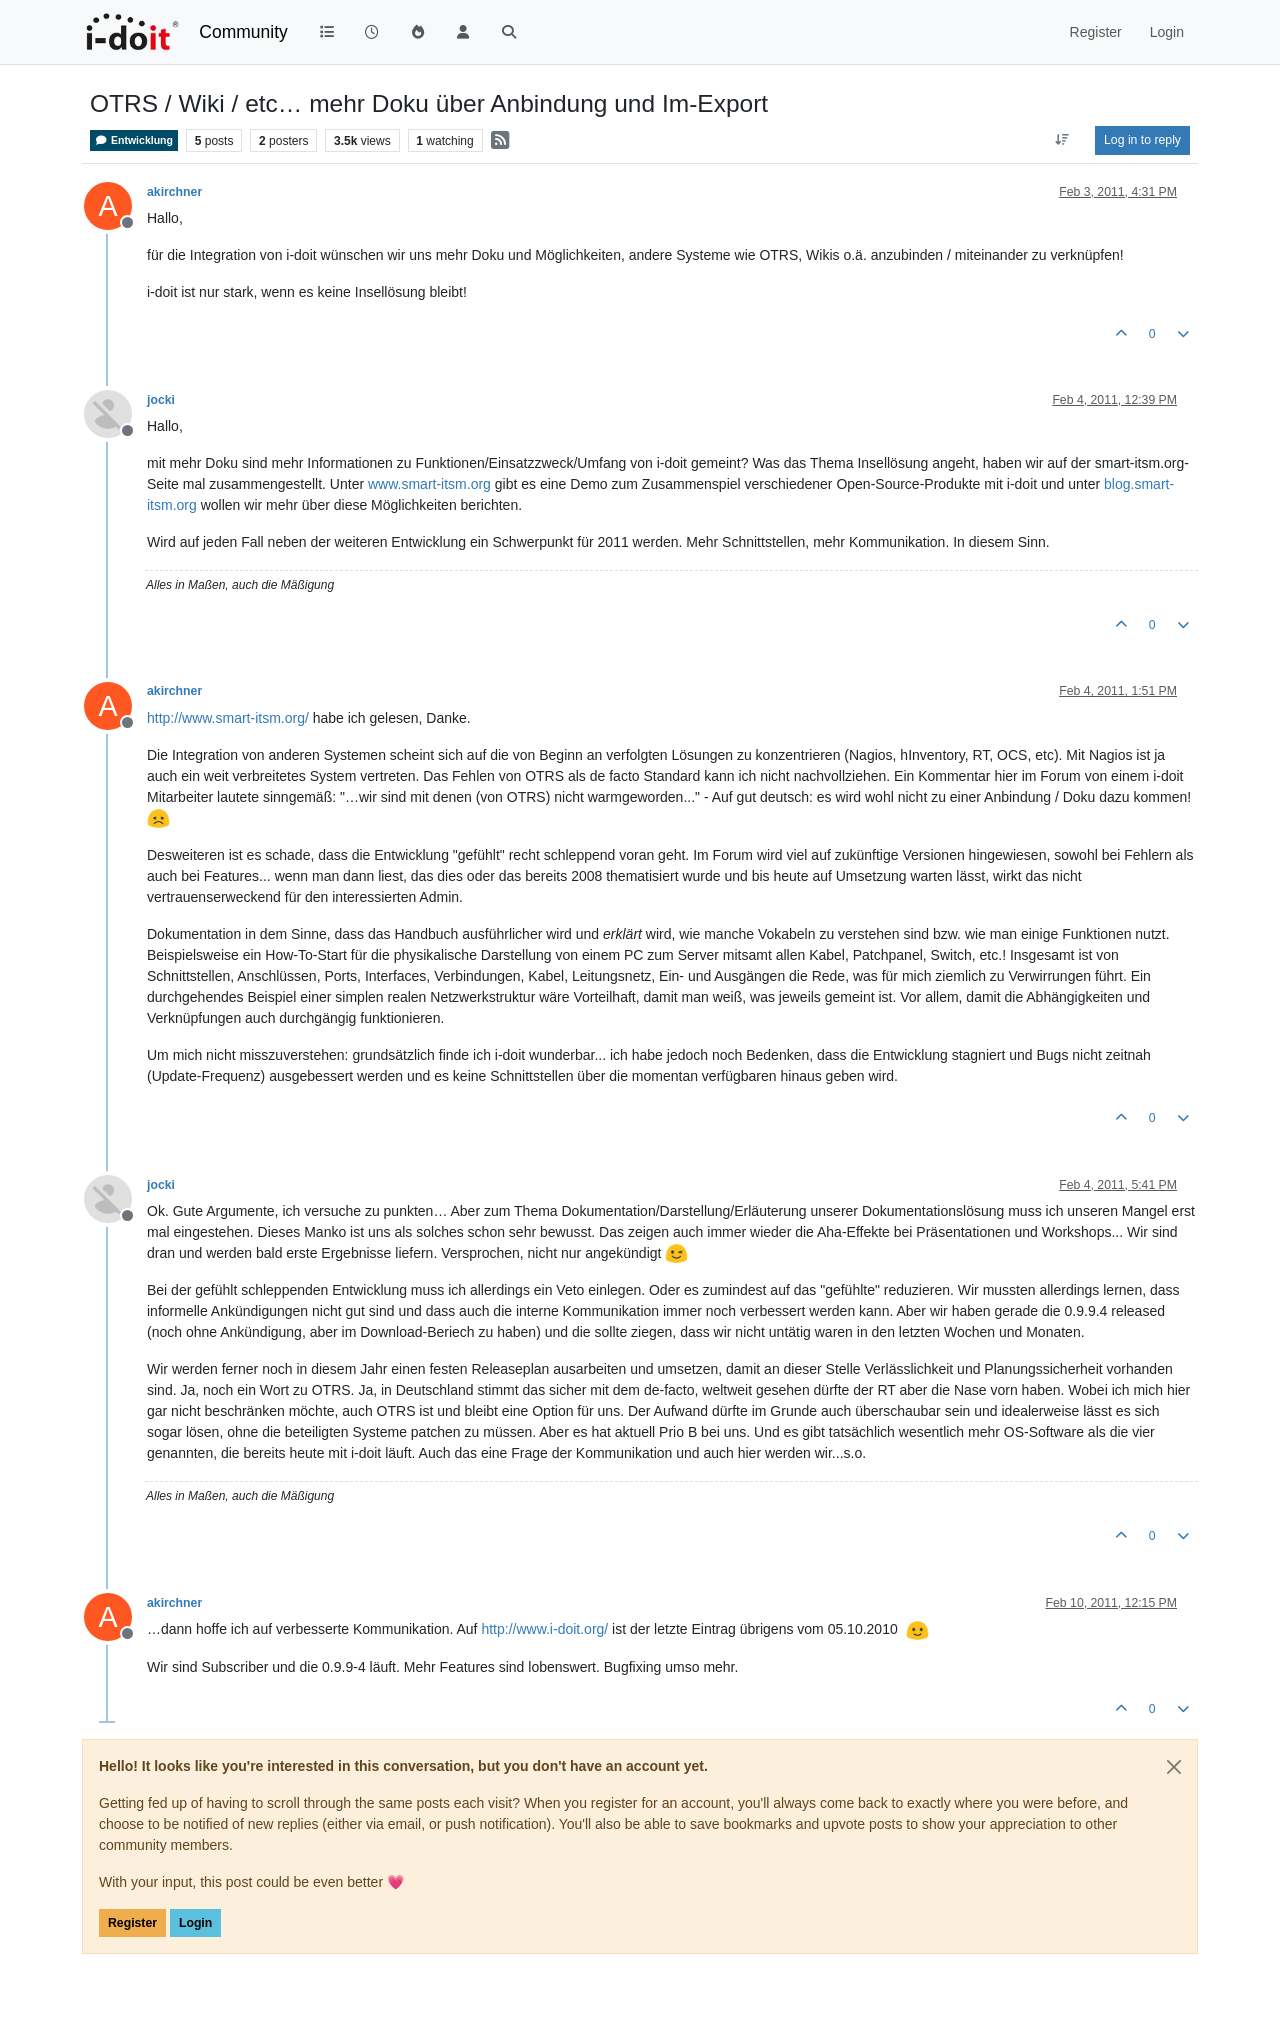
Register (132, 1923)
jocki (161, 400)
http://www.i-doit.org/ (544, 1629)
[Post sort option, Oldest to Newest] (1062, 140)
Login (195, 1923)
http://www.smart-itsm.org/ (228, 718)
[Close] (1174, 1767)
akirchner (174, 192)
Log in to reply (1142, 140)
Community (243, 32)
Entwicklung (134, 140)
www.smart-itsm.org (429, 484)
